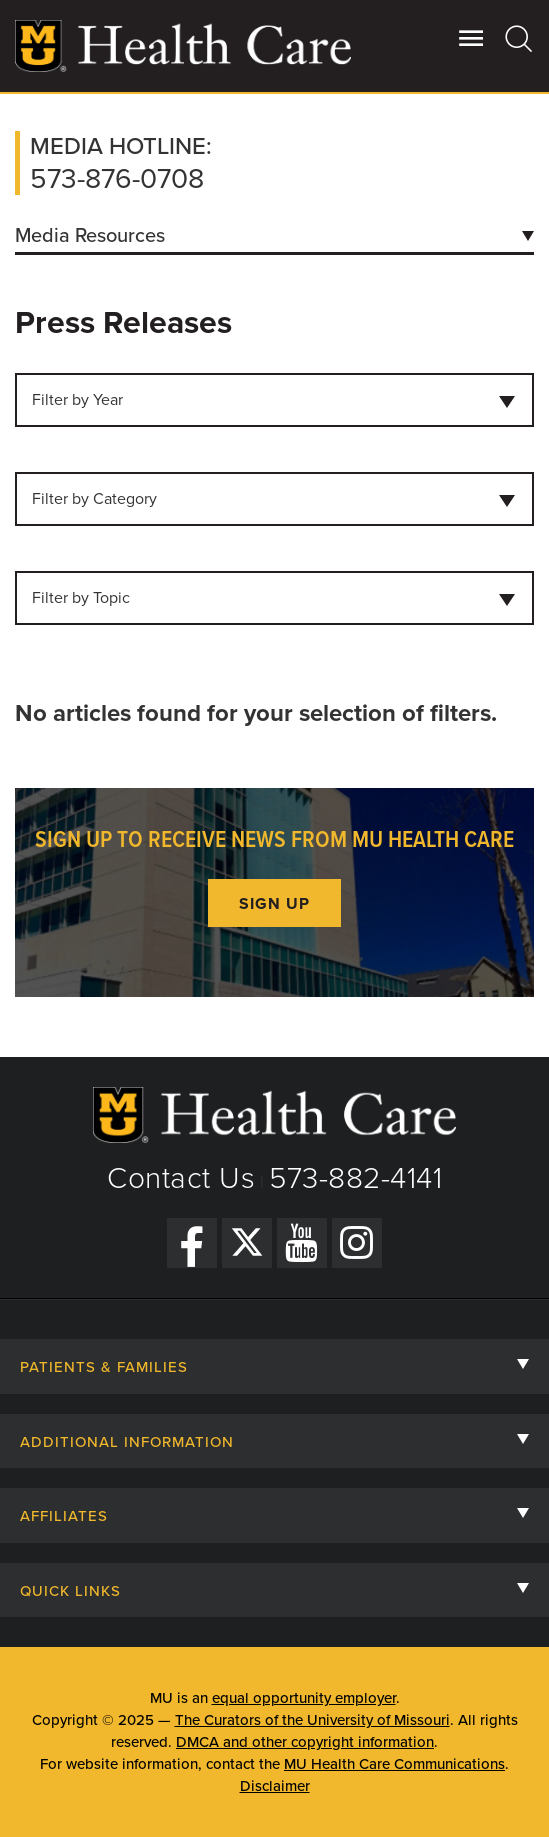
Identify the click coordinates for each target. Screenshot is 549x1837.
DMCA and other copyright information (305, 1742)
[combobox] (274, 400)
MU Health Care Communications (394, 1764)
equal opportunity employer (304, 1698)
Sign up (274, 904)
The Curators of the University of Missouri (312, 1720)
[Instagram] (357, 1243)
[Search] (519, 38)
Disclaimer (275, 1786)
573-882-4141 (355, 1178)
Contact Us (181, 1178)
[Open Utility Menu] (471, 38)
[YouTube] (302, 1243)
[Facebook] (192, 1243)
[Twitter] (247, 1243)
